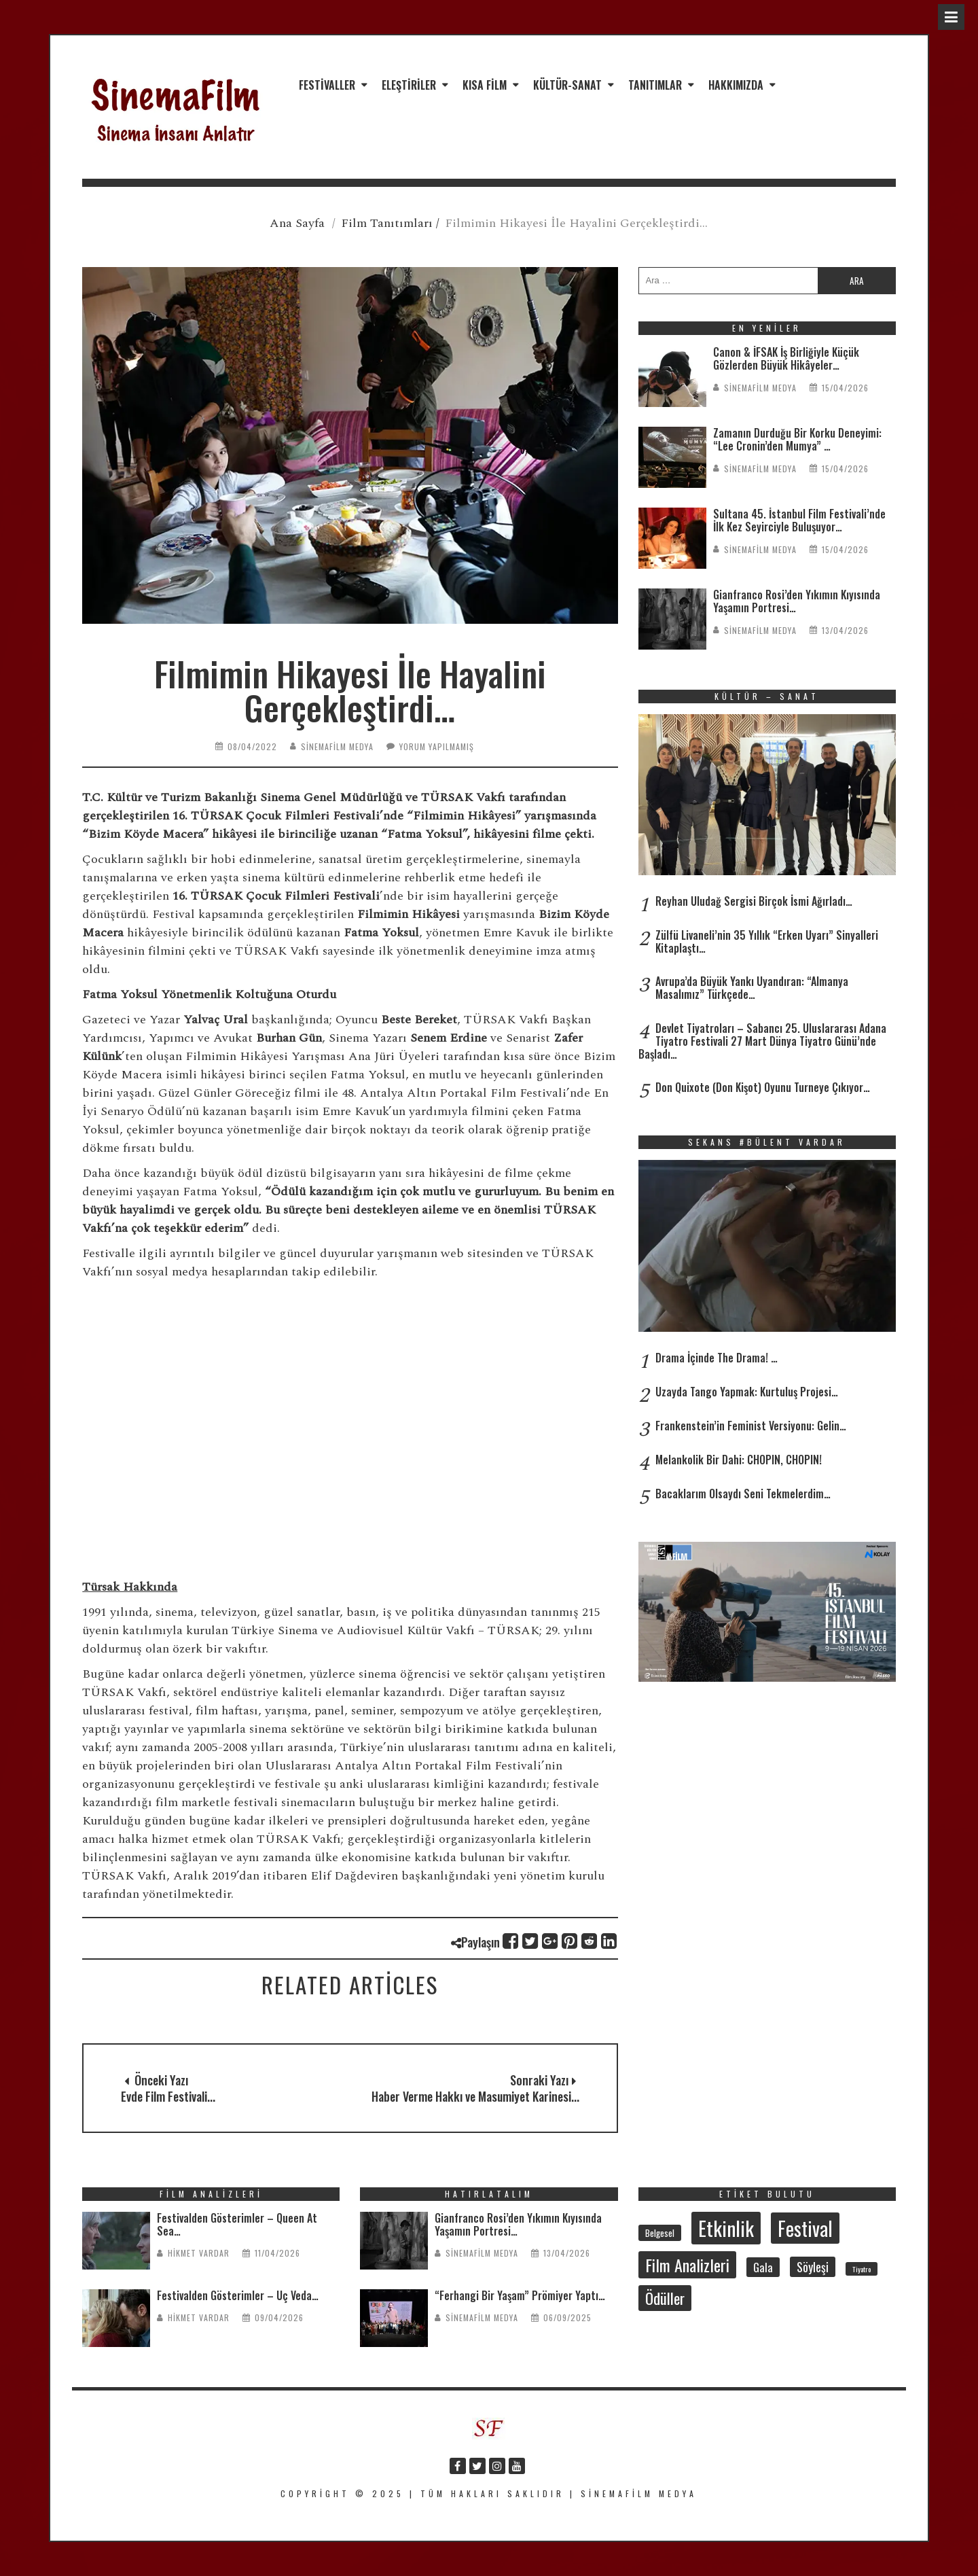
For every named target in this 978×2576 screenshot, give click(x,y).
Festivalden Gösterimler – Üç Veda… (238, 2295)
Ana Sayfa (297, 223)
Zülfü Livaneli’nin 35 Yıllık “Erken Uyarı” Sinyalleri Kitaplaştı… (766, 941)
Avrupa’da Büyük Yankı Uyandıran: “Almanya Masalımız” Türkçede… (751, 987)
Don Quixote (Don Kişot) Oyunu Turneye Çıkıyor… (762, 1087)
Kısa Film (485, 85)
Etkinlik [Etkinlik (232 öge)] (726, 2227)
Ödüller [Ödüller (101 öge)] (665, 2298)
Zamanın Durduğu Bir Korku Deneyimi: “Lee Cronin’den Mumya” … (797, 439)
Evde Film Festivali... (168, 2096)
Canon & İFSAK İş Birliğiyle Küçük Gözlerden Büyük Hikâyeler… (786, 358)
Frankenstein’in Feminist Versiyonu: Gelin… (750, 1425)
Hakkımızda (735, 85)
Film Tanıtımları (387, 223)
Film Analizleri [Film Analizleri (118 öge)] (687, 2265)
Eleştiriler (409, 85)
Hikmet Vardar (199, 2253)
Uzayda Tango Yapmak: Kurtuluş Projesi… (746, 1391)
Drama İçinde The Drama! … (716, 1357)
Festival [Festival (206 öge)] (805, 2228)
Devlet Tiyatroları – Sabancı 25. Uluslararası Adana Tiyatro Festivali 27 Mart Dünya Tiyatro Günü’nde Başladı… (762, 1041)
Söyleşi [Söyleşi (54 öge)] (813, 2267)
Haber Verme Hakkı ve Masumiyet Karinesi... (475, 2096)
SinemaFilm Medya (337, 746)
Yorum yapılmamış (436, 746)
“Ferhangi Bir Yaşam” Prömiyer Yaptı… (520, 2295)
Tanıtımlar (655, 85)
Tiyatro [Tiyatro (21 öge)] (861, 2268)
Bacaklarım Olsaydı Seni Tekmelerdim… (743, 1493)
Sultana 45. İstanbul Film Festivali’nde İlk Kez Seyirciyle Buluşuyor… (799, 520)
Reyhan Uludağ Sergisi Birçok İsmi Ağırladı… (753, 901)
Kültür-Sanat (567, 85)
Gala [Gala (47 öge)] (763, 2267)
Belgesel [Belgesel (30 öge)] (659, 2233)
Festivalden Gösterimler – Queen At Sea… (237, 2224)
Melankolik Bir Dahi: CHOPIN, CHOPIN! (738, 1459)
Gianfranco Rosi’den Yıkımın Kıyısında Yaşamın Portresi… (796, 601)
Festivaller (327, 85)
